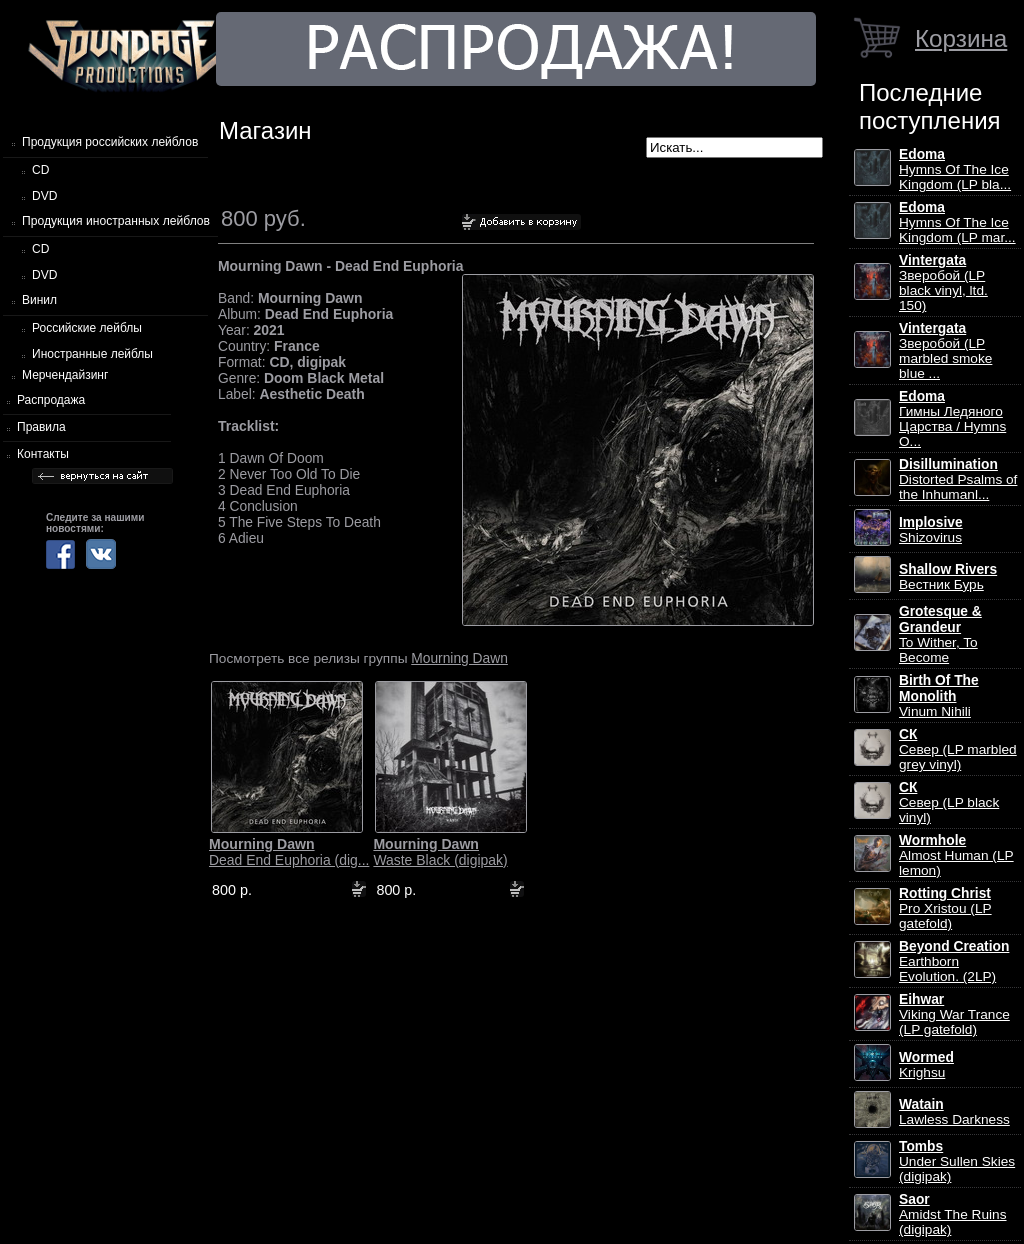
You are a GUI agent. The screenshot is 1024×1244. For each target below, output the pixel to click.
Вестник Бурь (948, 577)
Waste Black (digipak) (440, 852)
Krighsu (926, 1065)
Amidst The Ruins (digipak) (953, 1214)
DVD (44, 196)
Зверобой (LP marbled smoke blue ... (945, 351)
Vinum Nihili (939, 696)
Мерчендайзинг (65, 375)
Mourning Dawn (459, 658)
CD (40, 170)
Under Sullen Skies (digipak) (957, 1161)
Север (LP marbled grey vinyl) (958, 749)
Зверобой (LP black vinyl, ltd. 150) (943, 283)
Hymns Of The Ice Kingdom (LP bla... (955, 169)
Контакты (43, 454)
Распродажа (51, 400)
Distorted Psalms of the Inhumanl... (958, 479)
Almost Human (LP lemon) (956, 855)
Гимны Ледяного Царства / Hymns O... (952, 419)
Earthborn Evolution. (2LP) (954, 961)
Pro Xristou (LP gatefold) (945, 908)
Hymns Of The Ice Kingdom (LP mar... (957, 222)
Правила (41, 427)
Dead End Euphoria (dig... (289, 852)
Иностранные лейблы (92, 354)
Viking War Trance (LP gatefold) (954, 1014)
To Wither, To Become (940, 634)
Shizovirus (931, 530)
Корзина (961, 38)
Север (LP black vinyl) (949, 802)
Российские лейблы (87, 328)
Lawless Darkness (954, 1112)
